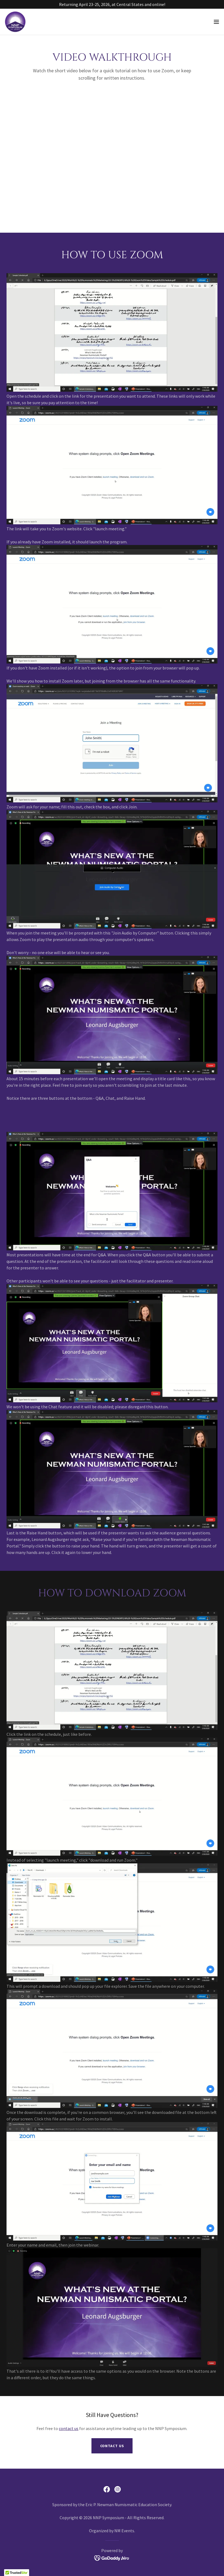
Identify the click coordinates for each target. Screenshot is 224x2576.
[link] (15, 22)
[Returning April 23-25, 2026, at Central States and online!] (112, 4)
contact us (68, 2428)
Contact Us (112, 2445)
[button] (216, 21)
